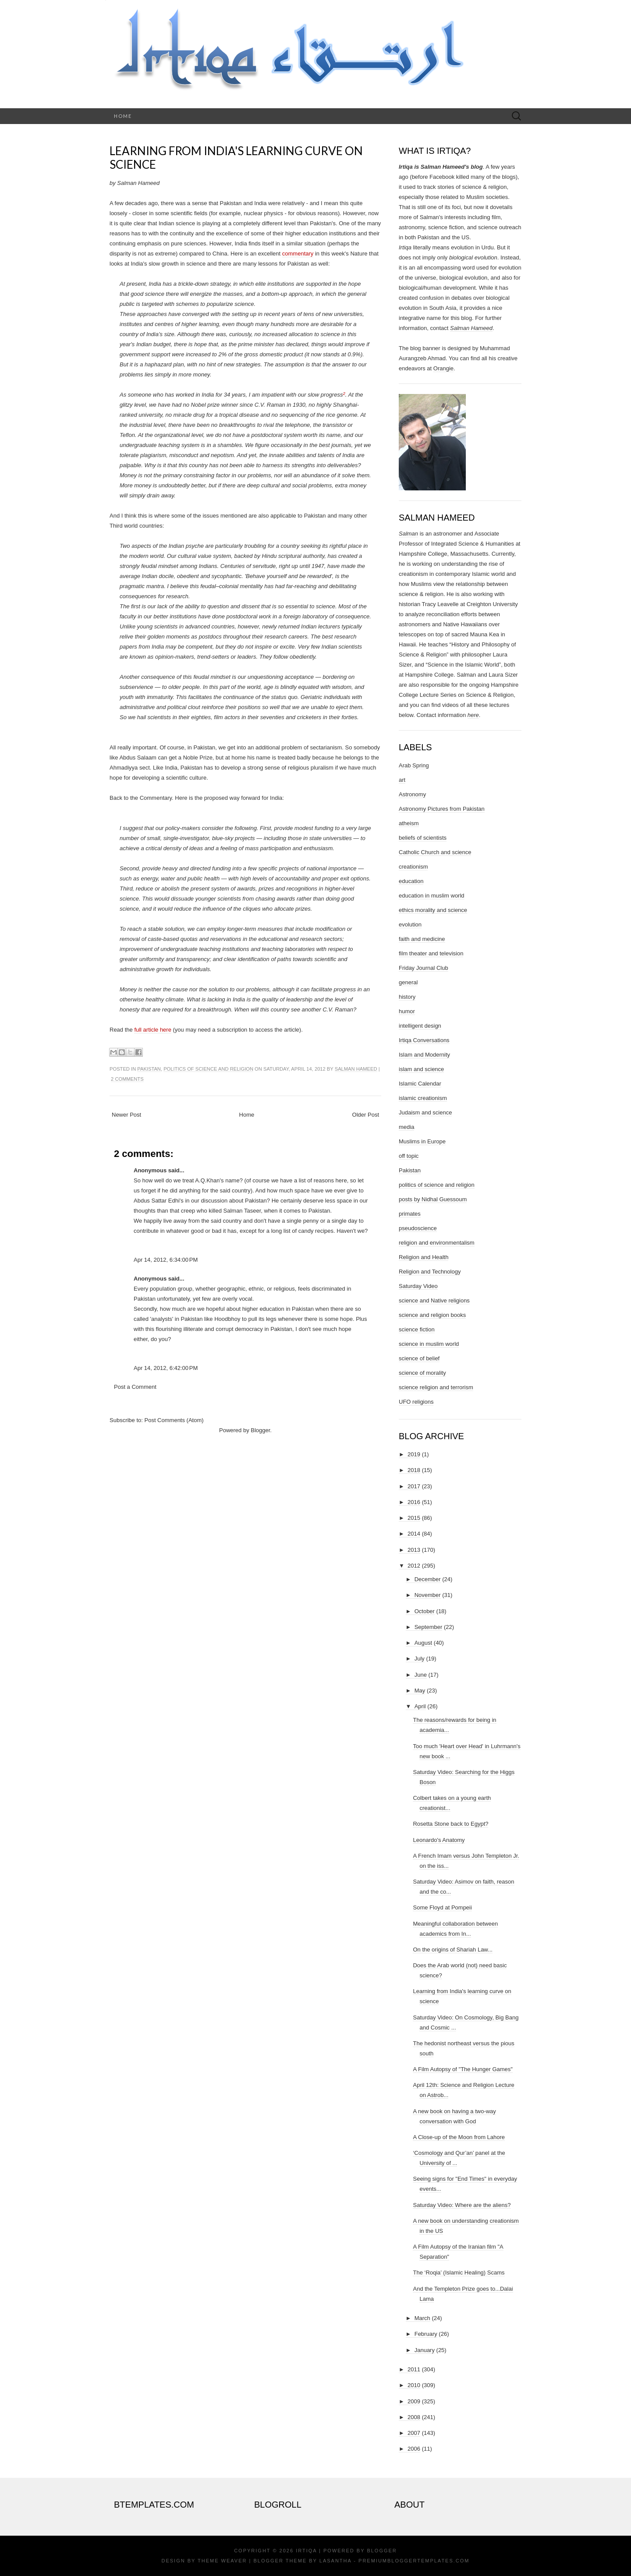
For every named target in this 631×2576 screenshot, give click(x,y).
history (407, 996)
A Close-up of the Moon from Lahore (459, 2137)
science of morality (422, 1373)
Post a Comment (135, 1387)
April (420, 1706)
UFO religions (416, 1401)
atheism (409, 823)
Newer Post (126, 1114)
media (406, 1127)
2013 (414, 1550)
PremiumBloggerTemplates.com (413, 2560)
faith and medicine (422, 939)
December (428, 1579)
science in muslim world (429, 1344)
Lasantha (335, 2560)
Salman (408, 533)
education (411, 881)
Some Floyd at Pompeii (442, 1907)
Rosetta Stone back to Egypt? (450, 1823)
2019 (414, 1454)
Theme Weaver (222, 2560)
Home (123, 116)
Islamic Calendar (420, 1083)
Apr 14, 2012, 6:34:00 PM (166, 1259)
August (423, 1642)
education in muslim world (431, 895)
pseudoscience (418, 1228)
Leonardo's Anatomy (438, 1840)
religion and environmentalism (437, 1242)
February (426, 2334)
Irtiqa (306, 2550)
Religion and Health (423, 1257)
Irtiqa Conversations (424, 1040)
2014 (414, 1533)
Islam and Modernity (424, 1054)
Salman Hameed (356, 1069)
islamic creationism (423, 1098)
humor (407, 1011)
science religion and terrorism (436, 1387)
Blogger (260, 1430)
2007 (414, 2433)
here (473, 715)
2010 (414, 2385)
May (420, 1690)
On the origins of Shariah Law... (452, 1949)
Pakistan (149, 1069)
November (428, 1595)
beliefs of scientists (423, 837)
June (421, 1674)
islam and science (421, 1069)
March (422, 2318)
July (420, 1658)
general (408, 982)
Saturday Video (418, 1286)
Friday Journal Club (423, 968)
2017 (414, 1486)
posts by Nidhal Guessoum (433, 1199)
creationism (413, 866)
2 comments (127, 1079)
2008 (414, 2417)
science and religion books (432, 1315)
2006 (414, 2448)
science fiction (417, 1329)
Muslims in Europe (422, 1141)
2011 (414, 2369)
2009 (414, 2401)
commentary (298, 253)
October (425, 1611)
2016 (414, 1502)
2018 (414, 1470)
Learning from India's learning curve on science (236, 157)
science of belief (419, 1358)
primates (410, 1213)
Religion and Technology (430, 1271)
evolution (410, 924)
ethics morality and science (433, 910)
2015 (414, 1518)
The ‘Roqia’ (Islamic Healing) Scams (458, 2272)
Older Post (365, 1114)
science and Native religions (434, 1300)
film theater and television (431, 953)
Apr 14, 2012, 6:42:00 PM (166, 1368)
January (425, 2350)
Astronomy (412, 794)
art (402, 780)
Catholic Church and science (435, 852)
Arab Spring (414, 765)
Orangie (443, 368)
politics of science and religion (208, 1069)
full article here (152, 1029)
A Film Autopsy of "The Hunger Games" (462, 2069)
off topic (408, 1156)
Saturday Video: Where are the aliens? (461, 2205)
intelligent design (420, 1025)
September (429, 1627)
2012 (414, 1565)
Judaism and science (425, 1112)
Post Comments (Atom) (174, 1420)
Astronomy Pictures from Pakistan (442, 808)
